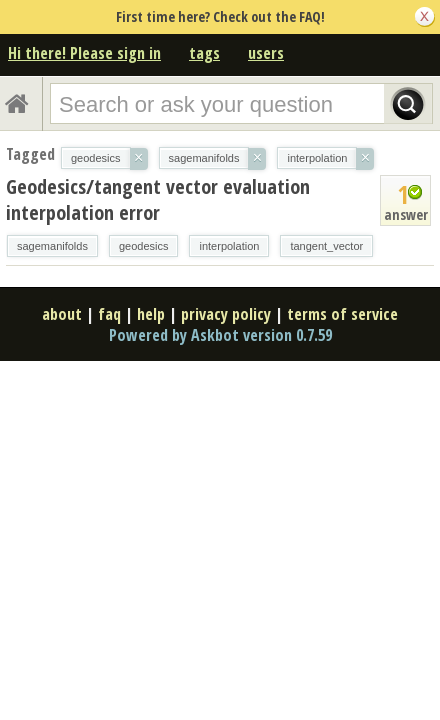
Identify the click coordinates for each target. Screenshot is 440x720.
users (266, 53)
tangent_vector (326, 246)
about (62, 314)
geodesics (144, 246)
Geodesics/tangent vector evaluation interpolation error (158, 199)
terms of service (342, 314)
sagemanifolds (52, 246)
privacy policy (226, 314)
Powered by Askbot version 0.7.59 (220, 335)
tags (204, 53)
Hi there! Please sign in (84, 53)
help (151, 314)
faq (109, 314)
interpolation (229, 246)
